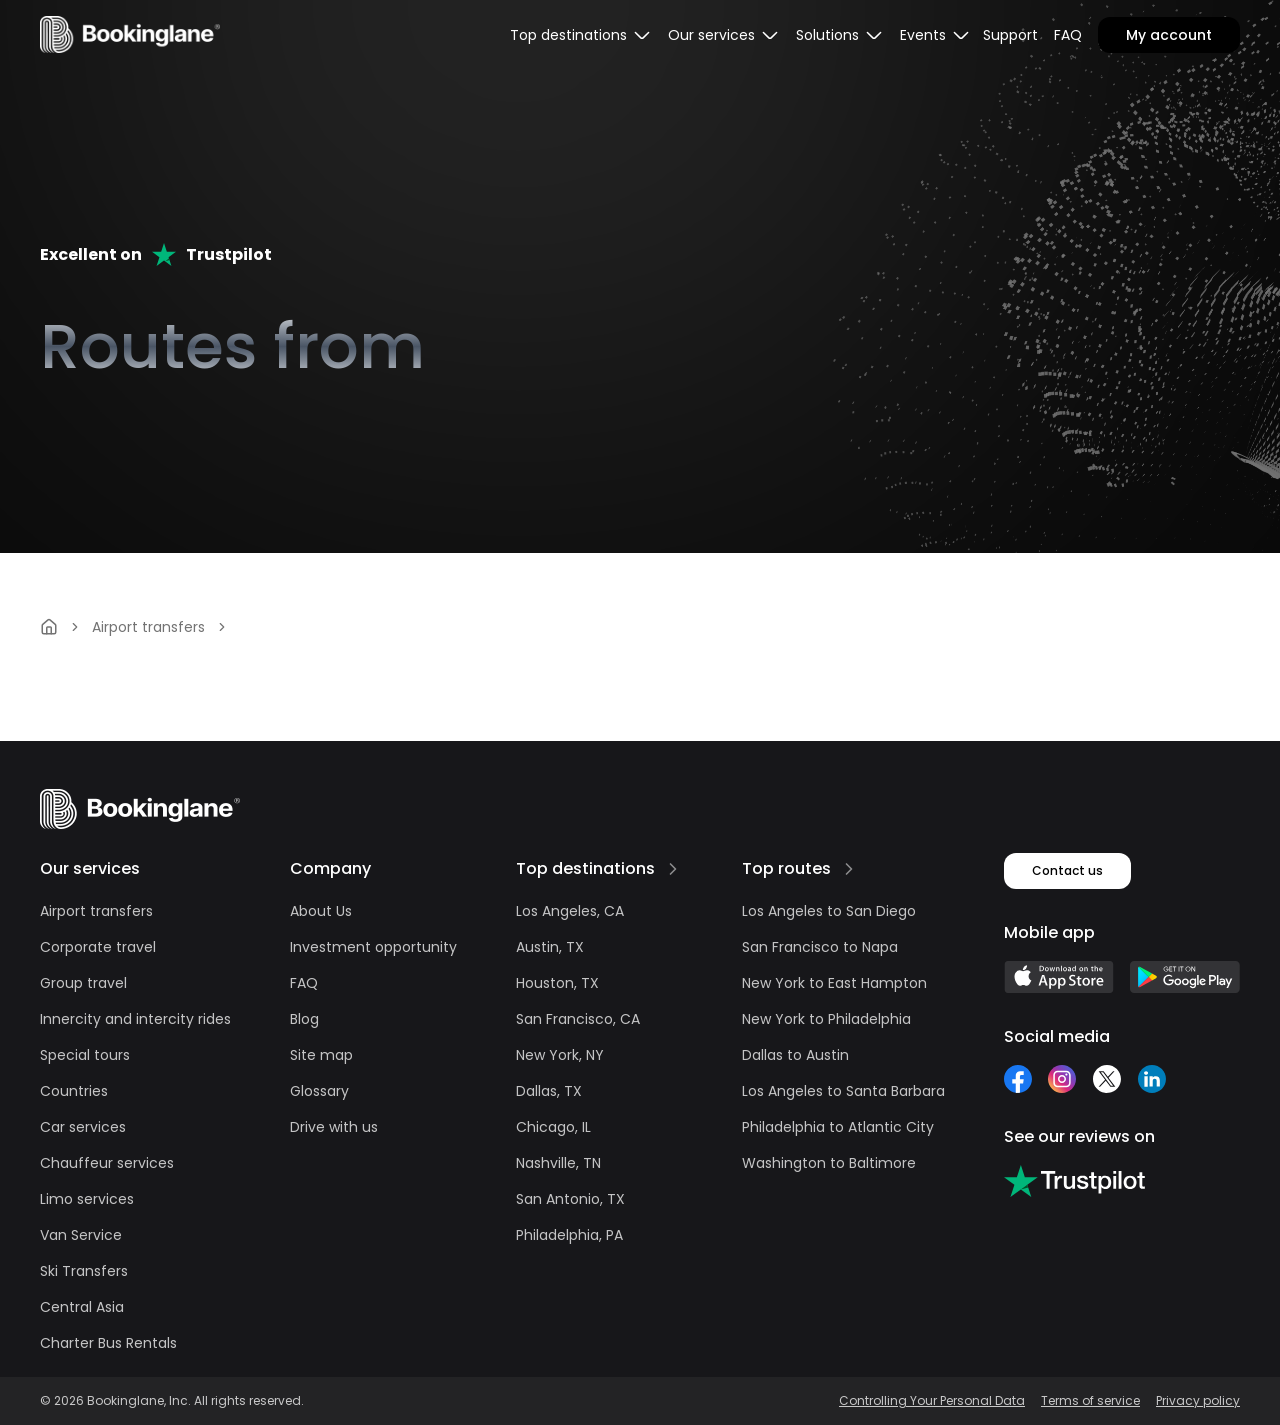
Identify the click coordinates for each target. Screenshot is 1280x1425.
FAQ (1068, 35)
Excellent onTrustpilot (156, 254)
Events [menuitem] (935, 35)
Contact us (1067, 870)
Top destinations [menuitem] (581, 35)
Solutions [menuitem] (840, 35)
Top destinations (585, 868)
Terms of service (1090, 1401)
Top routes (786, 868)
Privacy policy (1198, 1401)
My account (1169, 35)
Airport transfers (148, 627)
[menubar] (581, 35)
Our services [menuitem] (724, 35)
